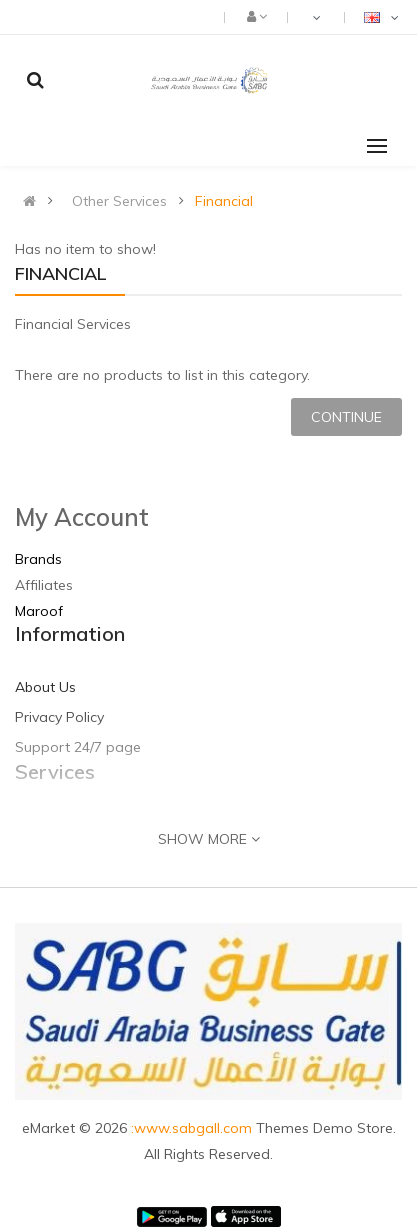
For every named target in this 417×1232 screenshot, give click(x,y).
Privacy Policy (59, 717)
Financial (224, 201)
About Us (45, 687)
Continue (346, 417)
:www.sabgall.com (193, 1128)
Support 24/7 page (78, 747)
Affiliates (44, 585)
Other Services (119, 201)
